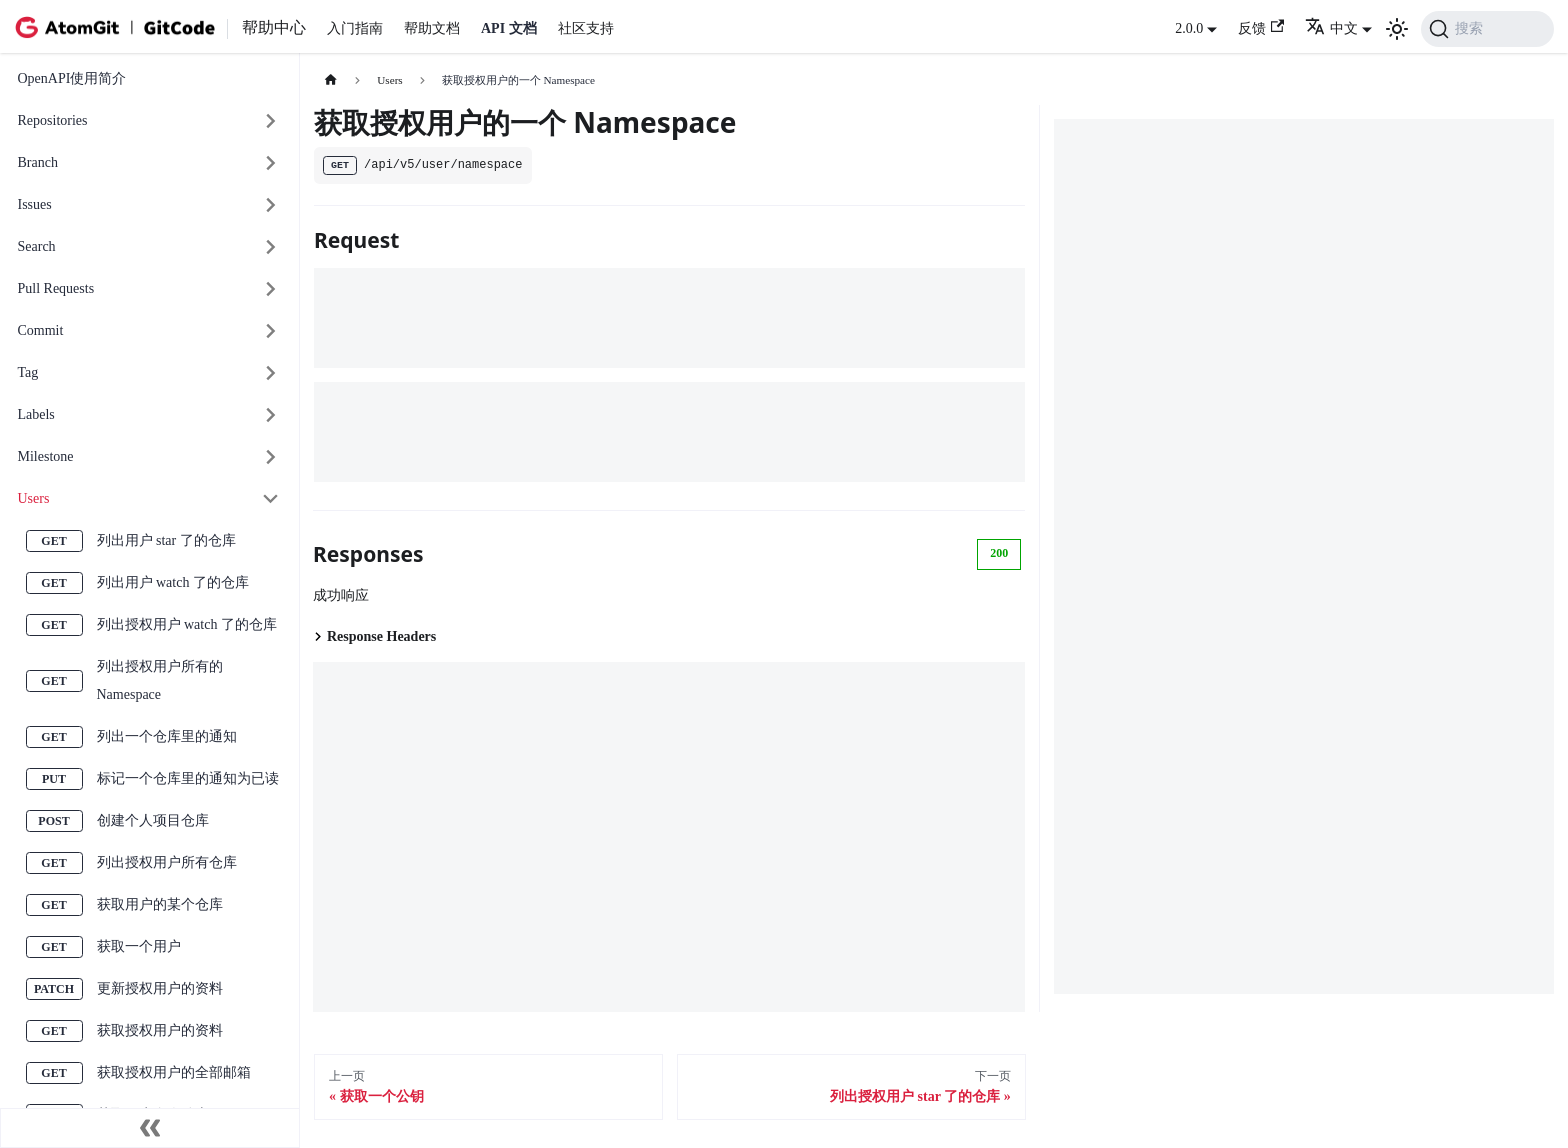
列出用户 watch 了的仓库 (173, 582)
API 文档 (509, 28)
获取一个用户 (139, 946)
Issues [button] (35, 204)
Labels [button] (36, 414)
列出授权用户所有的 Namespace (160, 680)
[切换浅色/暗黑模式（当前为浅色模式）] (1397, 29)
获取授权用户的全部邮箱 (174, 1072)
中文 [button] (1331, 28)
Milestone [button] (46, 456)
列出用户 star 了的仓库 (166, 540)
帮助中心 (274, 27)
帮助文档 (432, 28)
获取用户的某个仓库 (160, 904)
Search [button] (37, 246)
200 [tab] (999, 553)
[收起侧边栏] (150, 1128)
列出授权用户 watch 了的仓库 (187, 624)
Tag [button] (28, 372)
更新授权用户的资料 (160, 988)
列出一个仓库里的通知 (167, 736)
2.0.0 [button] (1189, 28)
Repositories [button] (53, 120)
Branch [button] (38, 162)
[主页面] (330, 80)
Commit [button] (41, 330)
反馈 (1261, 27)
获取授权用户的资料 (160, 1030)
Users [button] (34, 498)
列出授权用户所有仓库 (167, 862)
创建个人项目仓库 (153, 820)
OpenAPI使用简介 (72, 78)
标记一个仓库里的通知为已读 (188, 778)
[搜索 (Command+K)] (1487, 29)
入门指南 (355, 28)
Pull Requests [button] (56, 288)
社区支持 (586, 28)
